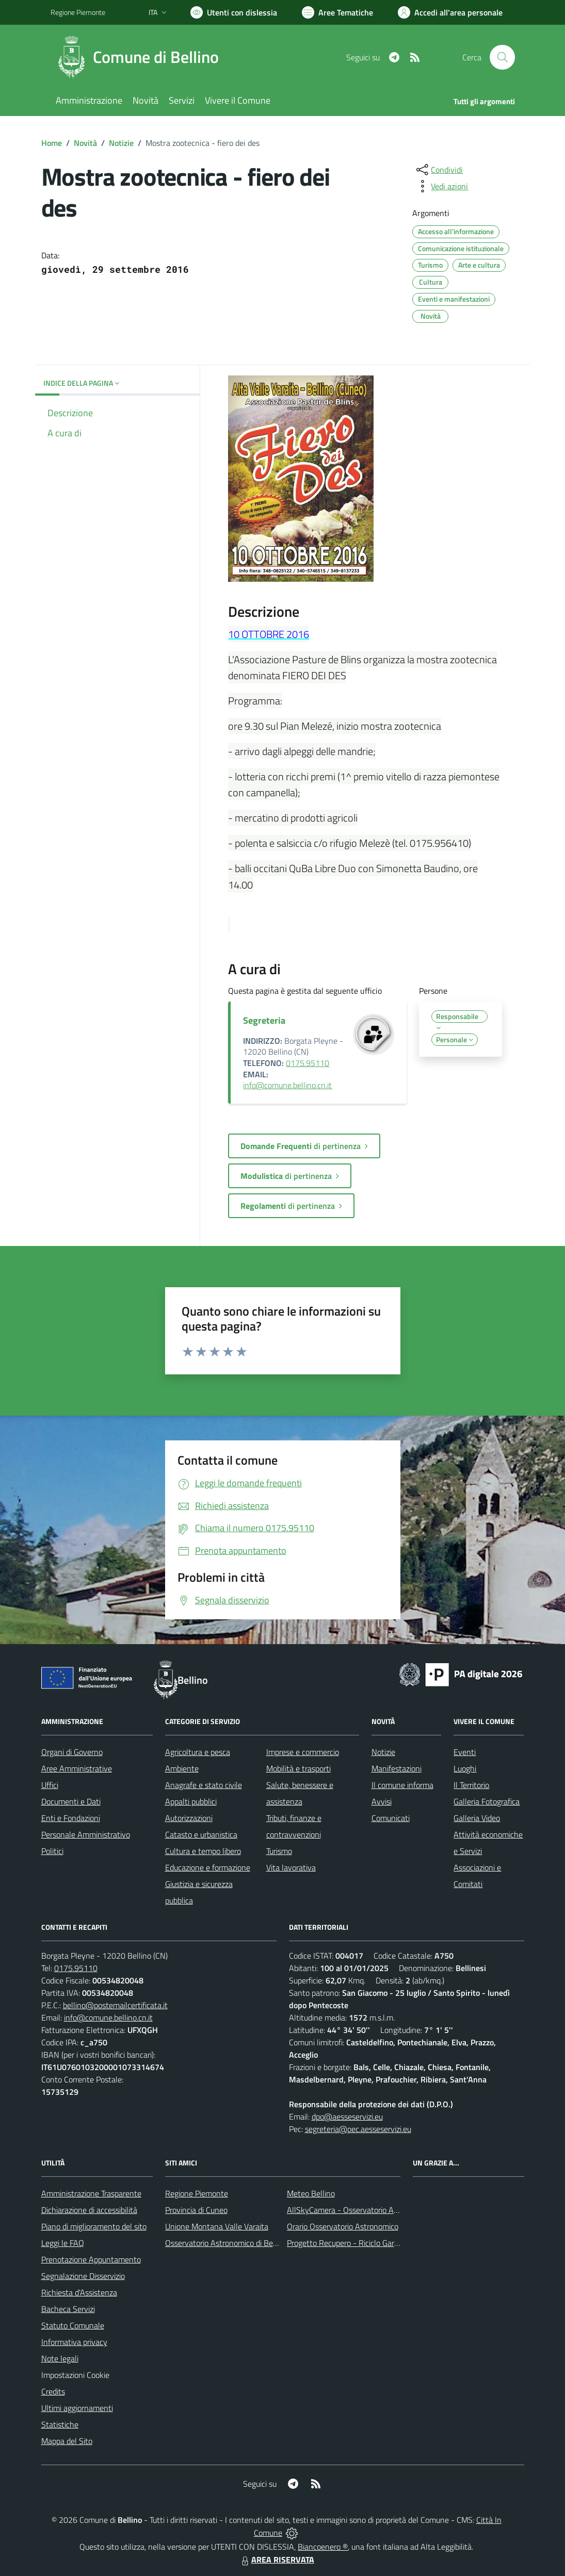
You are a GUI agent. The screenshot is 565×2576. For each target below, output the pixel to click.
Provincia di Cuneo (196, 2210)
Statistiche (59, 2424)
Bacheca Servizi (68, 2309)
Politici (52, 1851)
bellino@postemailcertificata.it (115, 2005)
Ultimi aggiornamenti (77, 2408)
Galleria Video (477, 1818)
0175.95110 (307, 1063)
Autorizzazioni (189, 1818)
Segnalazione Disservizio (83, 2276)
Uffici (49, 1785)
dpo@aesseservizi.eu (347, 2116)
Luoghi (465, 1768)
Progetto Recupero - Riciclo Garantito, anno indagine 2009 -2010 (399, 2243)
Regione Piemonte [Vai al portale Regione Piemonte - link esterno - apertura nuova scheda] (78, 12)
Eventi (465, 1752)
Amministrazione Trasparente (91, 2193)
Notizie (121, 143)
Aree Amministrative (76, 1768)
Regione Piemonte (196, 2193)
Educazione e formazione (207, 1867)
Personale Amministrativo (85, 1834)
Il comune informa (402, 1785)
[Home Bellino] (141, 57)
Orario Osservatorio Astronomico (342, 2226)
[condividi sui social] (438, 169)
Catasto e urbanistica (201, 1834)
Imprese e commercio (302, 1752)
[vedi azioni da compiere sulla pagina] (441, 186)
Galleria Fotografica (487, 1801)
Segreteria (264, 1020)
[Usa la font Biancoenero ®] (233, 12)
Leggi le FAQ (62, 2243)
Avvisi (382, 1801)
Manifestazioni (397, 1768)
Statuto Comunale (72, 2325)
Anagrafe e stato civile (203, 1785)
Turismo (279, 1851)
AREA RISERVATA (276, 2559)
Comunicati (391, 1818)
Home (51, 143)
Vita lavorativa (291, 1867)
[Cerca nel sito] (502, 57)
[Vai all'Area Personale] (450, 12)
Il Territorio (471, 1785)
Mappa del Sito (66, 2441)
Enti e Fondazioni (70, 1818)
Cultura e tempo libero (203, 1851)
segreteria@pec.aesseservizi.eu (358, 2129)
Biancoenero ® (323, 2546)
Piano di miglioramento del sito (94, 2226)
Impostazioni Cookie (75, 2375)
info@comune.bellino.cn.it (287, 1085)
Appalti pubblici (191, 1801)
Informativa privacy (74, 2342)
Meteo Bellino (311, 2193)
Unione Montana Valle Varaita (216, 2226)
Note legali (59, 2358)
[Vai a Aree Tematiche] (337, 12)
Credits (53, 2391)
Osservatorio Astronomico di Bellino (226, 2243)
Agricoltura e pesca (197, 1752)
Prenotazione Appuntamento (91, 2259)
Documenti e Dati (71, 1801)
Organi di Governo (72, 1752)
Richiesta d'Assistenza (79, 2292)
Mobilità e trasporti (298, 1768)
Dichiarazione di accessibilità (89, 2210)
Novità (85, 143)
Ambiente (182, 1768)
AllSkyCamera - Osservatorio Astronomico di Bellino (376, 2210)
